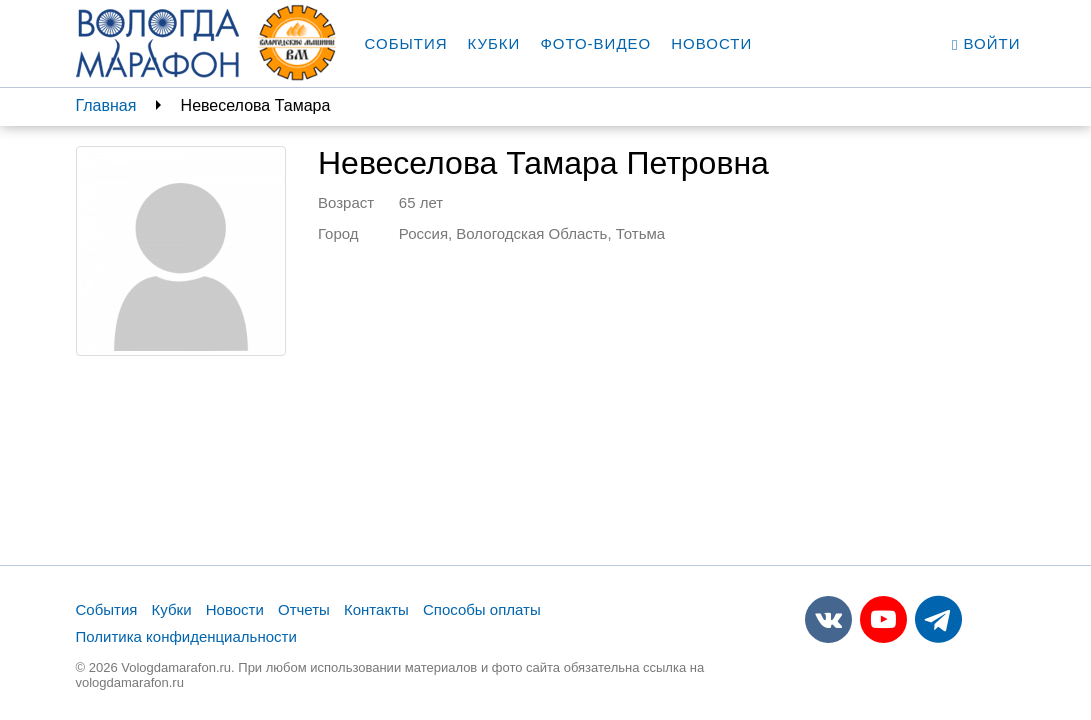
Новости (711, 43)
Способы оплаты (482, 609)
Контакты (376, 609)
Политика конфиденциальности (186, 636)
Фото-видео (595, 43)
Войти (986, 44)
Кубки (494, 43)
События (406, 43)
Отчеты (304, 609)
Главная (106, 105)
